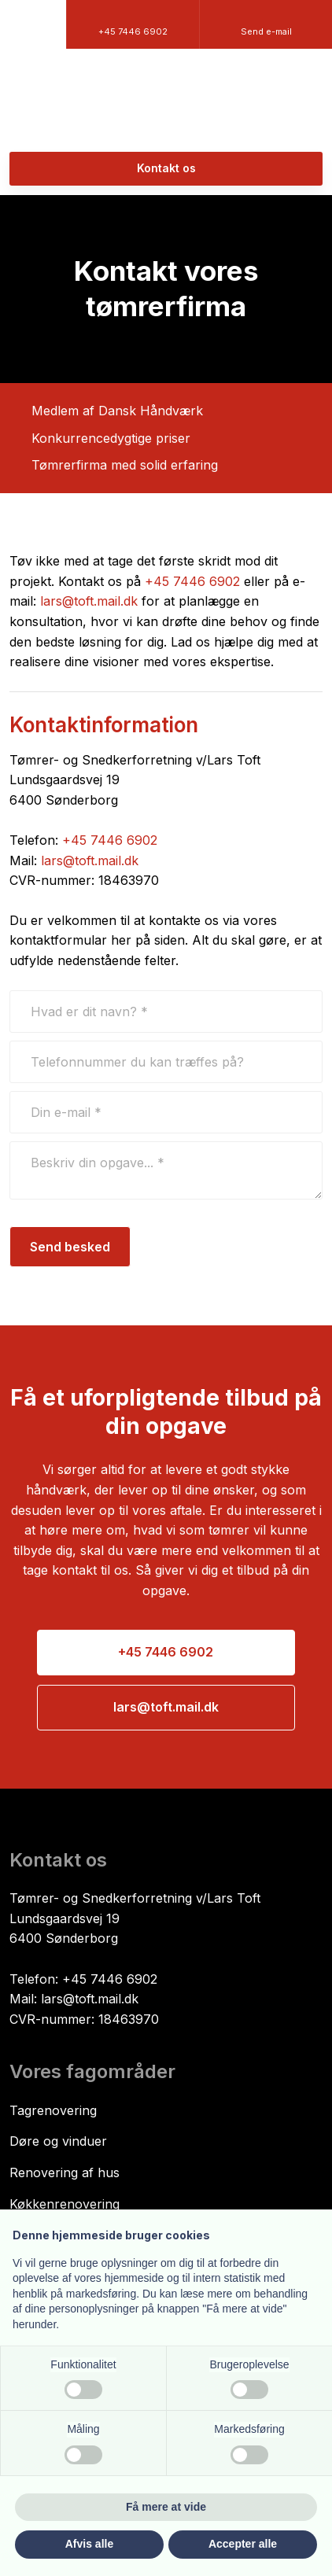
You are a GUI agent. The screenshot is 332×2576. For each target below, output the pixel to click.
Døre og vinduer (58, 2141)
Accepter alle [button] (242, 2543)
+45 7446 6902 (192, 581)
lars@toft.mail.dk (89, 601)
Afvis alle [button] (89, 2543)
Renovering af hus (64, 2172)
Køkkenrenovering (64, 2204)
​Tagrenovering (53, 2110)
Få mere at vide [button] (166, 2506)
